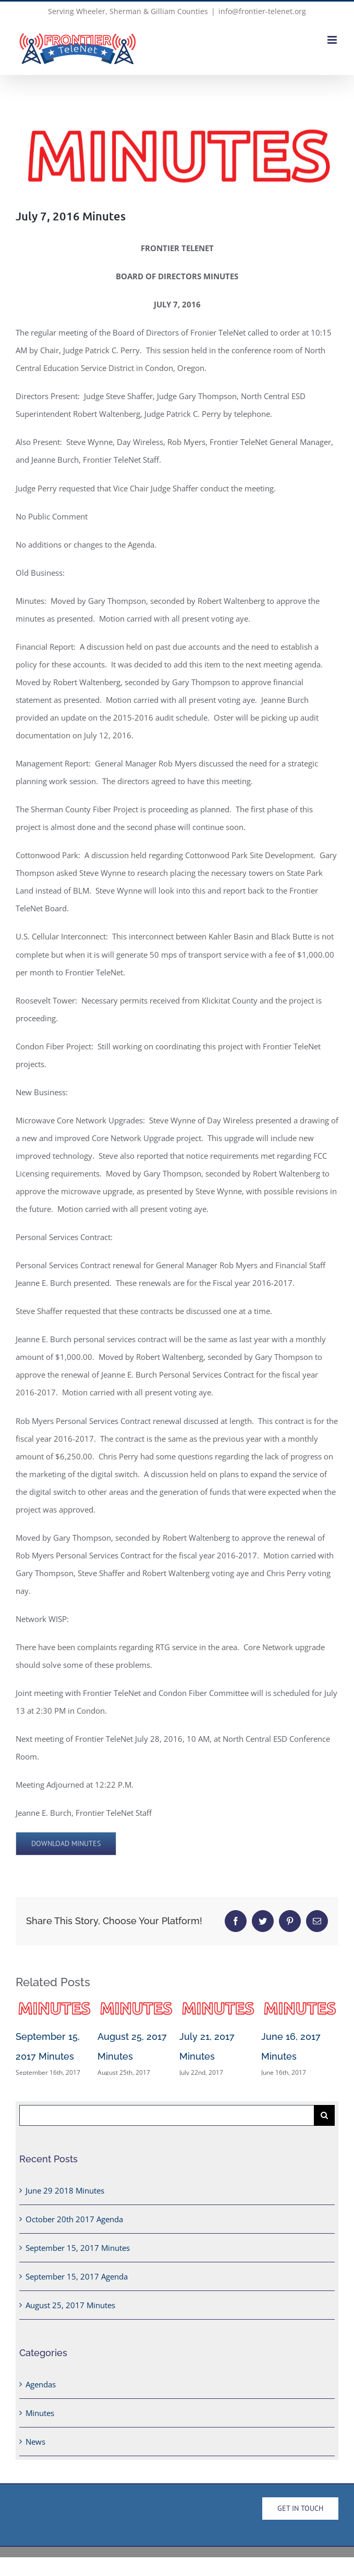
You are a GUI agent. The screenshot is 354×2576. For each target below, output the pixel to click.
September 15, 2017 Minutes (78, 2253)
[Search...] (166, 2120)
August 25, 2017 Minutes (70, 2310)
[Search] (324, 2120)
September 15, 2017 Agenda (77, 2281)
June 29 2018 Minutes (65, 2195)
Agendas (41, 2389)
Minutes (40, 2418)
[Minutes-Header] (177, 157)
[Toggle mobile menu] (332, 39)
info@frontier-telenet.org (262, 11)
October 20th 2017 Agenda (74, 2224)
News (35, 2447)
